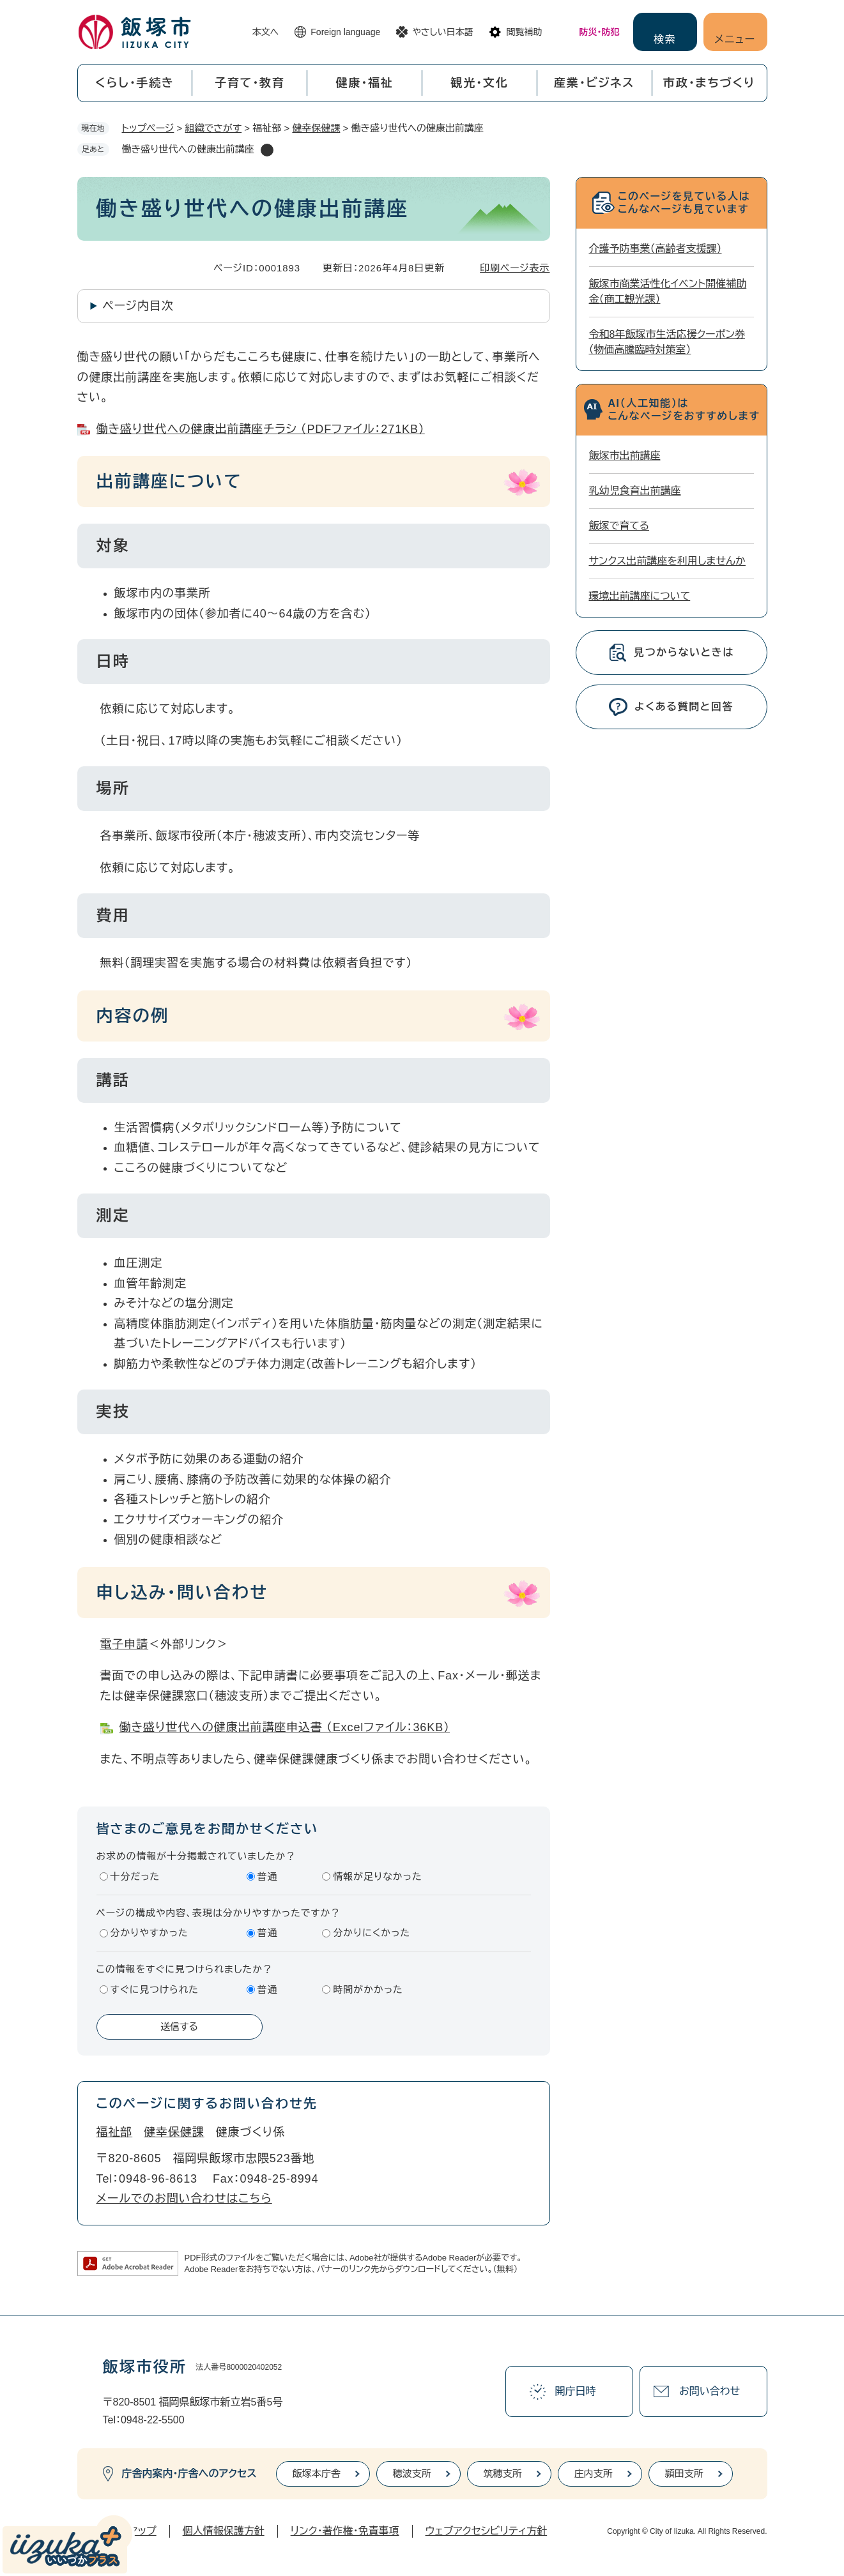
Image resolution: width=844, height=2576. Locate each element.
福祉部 (114, 2132)
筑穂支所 (503, 2473)
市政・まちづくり (709, 83)
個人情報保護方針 (224, 2531)
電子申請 (124, 1644)
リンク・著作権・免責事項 (345, 2531)
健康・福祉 (365, 83)
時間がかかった (368, 1989)
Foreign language (345, 32)
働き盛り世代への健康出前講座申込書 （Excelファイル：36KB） (284, 1727)
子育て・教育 (250, 83)
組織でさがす (213, 128)
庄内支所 (593, 2473)
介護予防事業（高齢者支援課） (655, 248)
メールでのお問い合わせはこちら (184, 2198)
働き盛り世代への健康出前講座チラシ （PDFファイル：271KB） (260, 429)
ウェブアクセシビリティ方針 (487, 2531)
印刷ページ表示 (514, 267)
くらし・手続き (134, 83)
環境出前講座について (640, 596)
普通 (267, 1876)
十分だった (135, 1876)
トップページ (148, 128)
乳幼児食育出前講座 (635, 490)
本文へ (265, 32)
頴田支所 (684, 2473)
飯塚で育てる (619, 525)
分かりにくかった (371, 1932)
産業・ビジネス (594, 83)
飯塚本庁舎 (317, 2473)
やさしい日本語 (442, 32)
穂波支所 (412, 2473)
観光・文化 (479, 83)
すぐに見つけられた (155, 1989)
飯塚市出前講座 (625, 455)
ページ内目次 (138, 305)
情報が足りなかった (377, 1876)
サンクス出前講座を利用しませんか (667, 561)
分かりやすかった (149, 1932)
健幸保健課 (316, 128)
